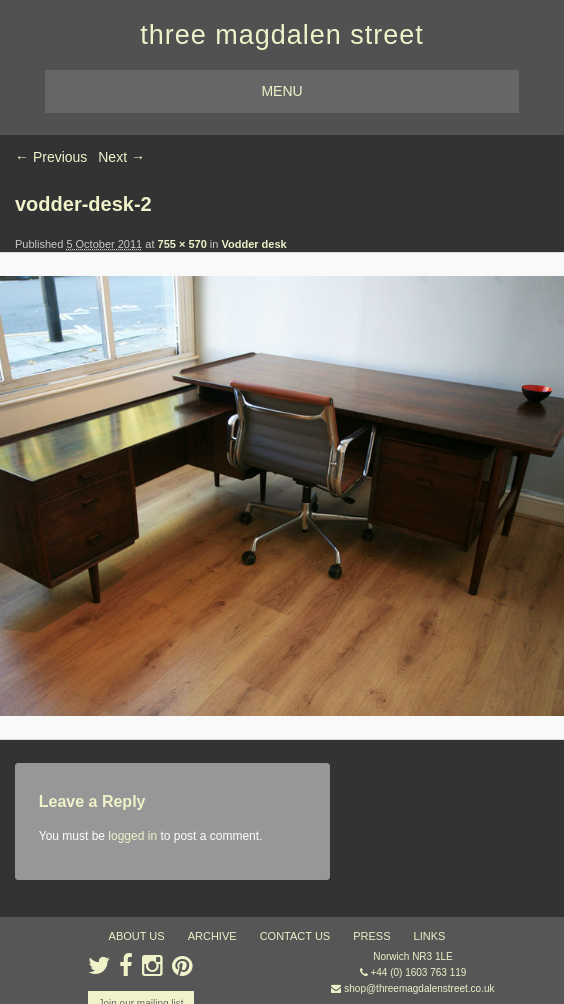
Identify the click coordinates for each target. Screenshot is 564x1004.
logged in (132, 836)
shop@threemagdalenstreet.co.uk (419, 988)
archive (212, 936)
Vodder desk (253, 244)
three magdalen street (282, 35)
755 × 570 (182, 244)
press (371, 936)
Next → (121, 157)
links (430, 936)
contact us (295, 936)
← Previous (51, 157)
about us (137, 936)
